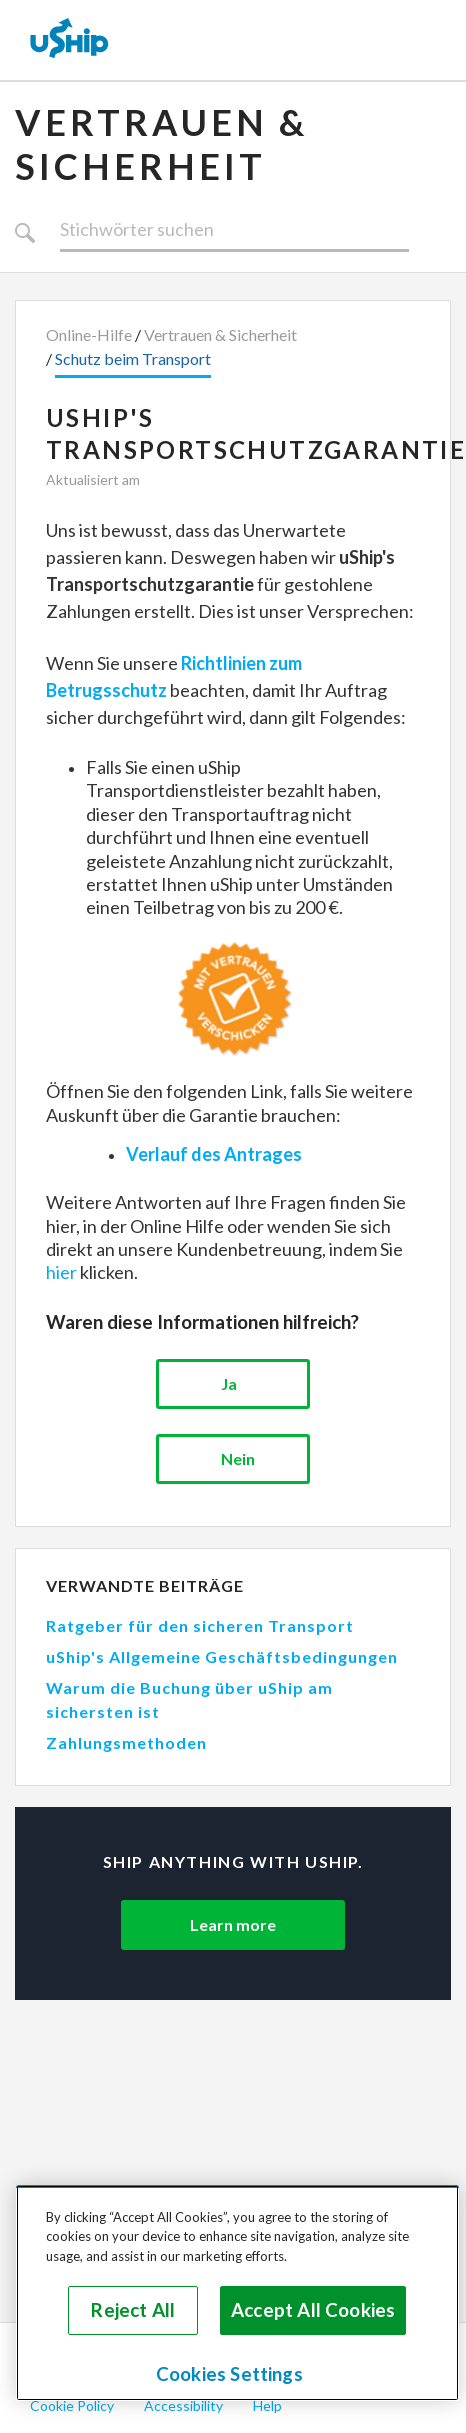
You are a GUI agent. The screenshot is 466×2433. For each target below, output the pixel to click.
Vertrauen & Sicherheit (161, 144)
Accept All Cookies (313, 2310)
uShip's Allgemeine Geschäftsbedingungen (222, 1656)
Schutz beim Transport (133, 358)
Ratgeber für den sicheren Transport (200, 1625)
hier (61, 1272)
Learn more (233, 1924)
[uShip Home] (70, 40)
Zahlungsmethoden (126, 1742)
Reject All (133, 2310)
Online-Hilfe (89, 334)
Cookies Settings (229, 2374)
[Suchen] (234, 230)
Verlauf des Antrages (214, 1154)
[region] (237, 2293)
